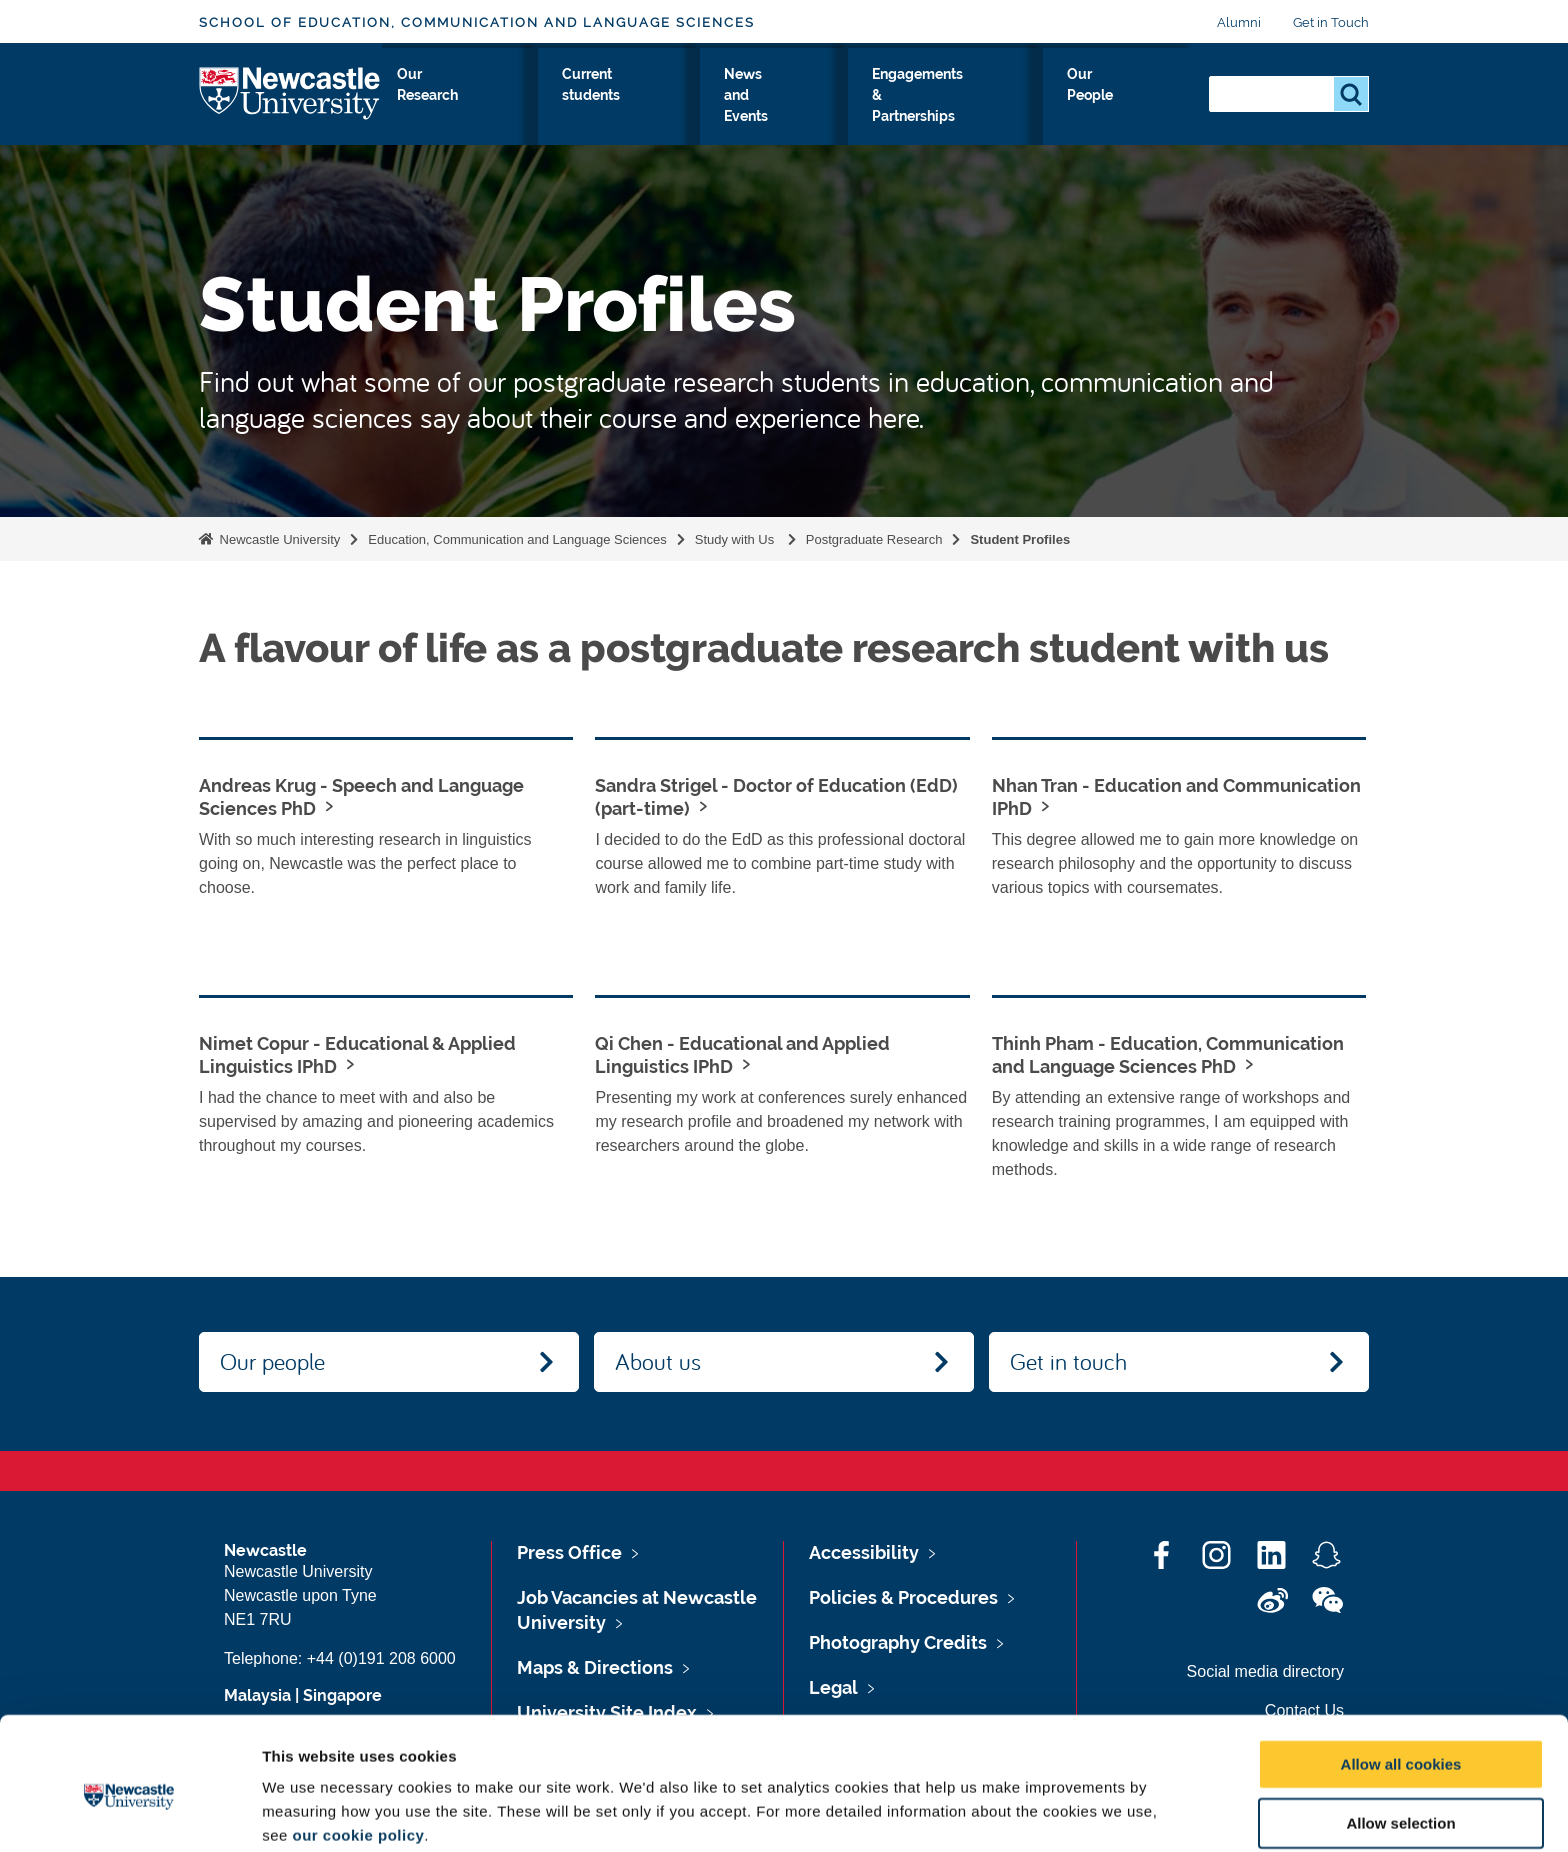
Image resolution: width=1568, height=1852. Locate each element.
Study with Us (512, 109)
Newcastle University (278, 539)
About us (658, 1361)
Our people (272, 1361)
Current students (729, 109)
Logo (290, 104)
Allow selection (1400, 1735)
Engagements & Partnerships (1009, 109)
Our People (1148, 109)
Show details (1049, 1812)
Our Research (616, 109)
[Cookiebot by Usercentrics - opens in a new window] (129, 1813)
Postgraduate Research (874, 539)
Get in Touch (1331, 22)
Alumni (1239, 22)
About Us (421, 109)
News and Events (852, 109)
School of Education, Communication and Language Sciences (477, 22)
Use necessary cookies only (1401, 1794)
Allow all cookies (1401, 1676)
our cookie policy (358, 1747)
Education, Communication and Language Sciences (517, 539)
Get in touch (1068, 1361)
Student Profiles (1020, 539)
